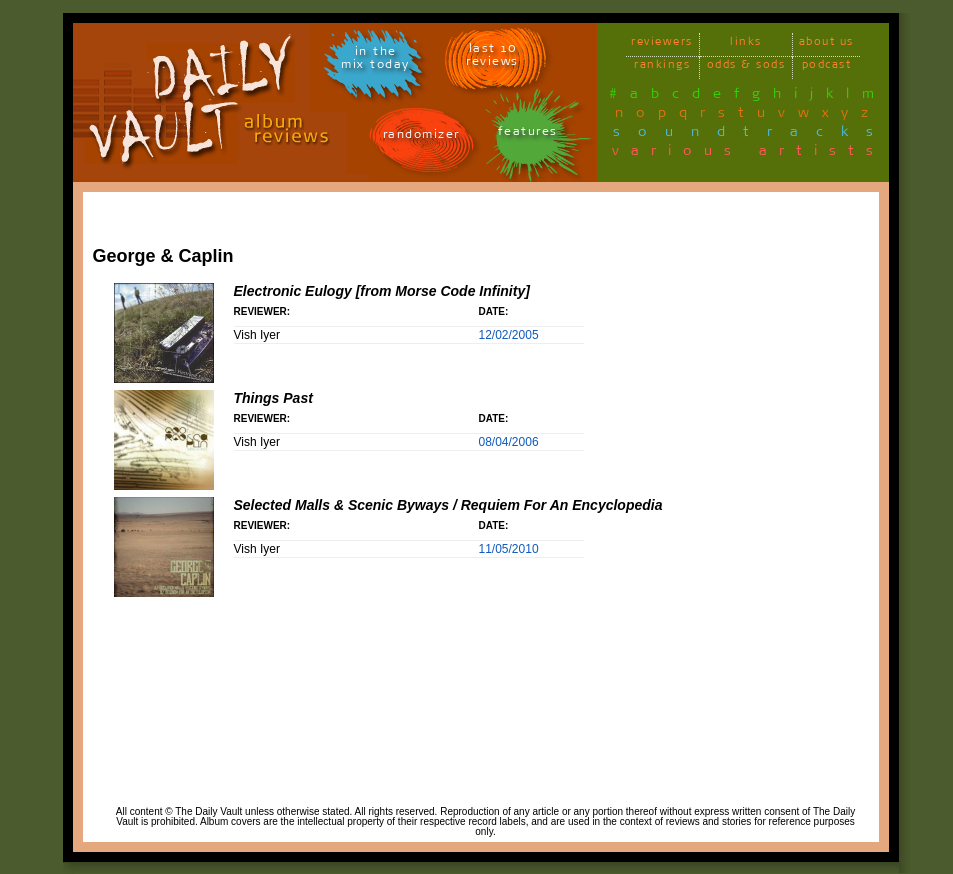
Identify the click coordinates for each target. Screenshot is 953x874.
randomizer (421, 137)
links (746, 44)
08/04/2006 (509, 442)
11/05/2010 (509, 549)
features (528, 134)
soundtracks (752, 135)
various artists (748, 154)
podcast (827, 67)
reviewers (662, 44)
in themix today (375, 61)
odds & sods (746, 67)
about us (826, 44)
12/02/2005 (509, 335)
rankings (662, 67)
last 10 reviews (492, 58)
